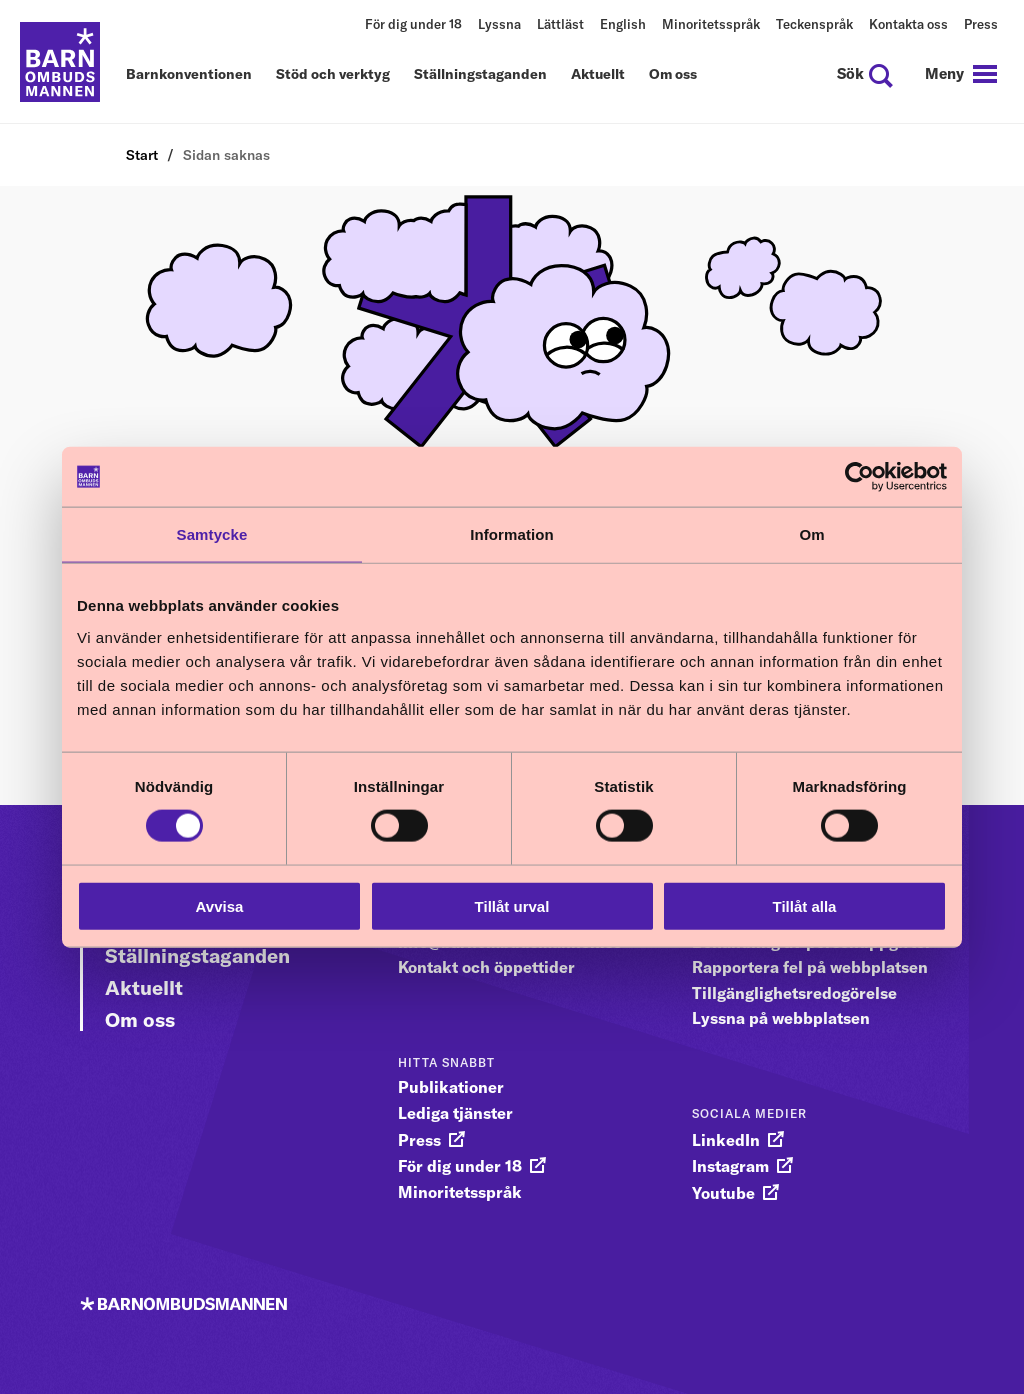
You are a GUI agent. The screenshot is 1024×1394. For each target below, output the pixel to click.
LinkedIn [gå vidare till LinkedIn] (726, 1140)
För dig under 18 (413, 24)
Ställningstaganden (480, 75)
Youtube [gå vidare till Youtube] (723, 1193)
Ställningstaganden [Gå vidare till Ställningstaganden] (197, 955)
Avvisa (220, 905)
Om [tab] (811, 534)
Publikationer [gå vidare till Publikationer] (451, 1087)
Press (981, 24)
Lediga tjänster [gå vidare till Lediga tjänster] (455, 1113)
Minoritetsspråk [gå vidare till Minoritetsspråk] (460, 1192)
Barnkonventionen (189, 75)
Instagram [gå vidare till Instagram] (730, 1166)
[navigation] (961, 74)
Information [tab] (512, 534)
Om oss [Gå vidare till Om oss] (140, 1019)
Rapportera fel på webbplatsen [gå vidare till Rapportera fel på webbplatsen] (810, 967)
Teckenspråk (814, 24)
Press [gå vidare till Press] (419, 1140)
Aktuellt (598, 75)
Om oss (673, 75)
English (623, 24)
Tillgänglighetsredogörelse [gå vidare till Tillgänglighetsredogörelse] (794, 993)
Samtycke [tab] (212, 534)
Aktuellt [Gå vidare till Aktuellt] (144, 987)
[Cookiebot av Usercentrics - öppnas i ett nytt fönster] (859, 477)
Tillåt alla (805, 905)
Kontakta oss (908, 24)
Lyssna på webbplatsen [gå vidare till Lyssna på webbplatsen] (781, 1018)
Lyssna (499, 24)
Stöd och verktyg (333, 75)
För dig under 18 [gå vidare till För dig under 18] (460, 1166)
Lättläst (560, 24)
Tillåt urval (512, 905)
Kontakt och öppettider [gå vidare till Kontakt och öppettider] (486, 967)
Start (142, 155)
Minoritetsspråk (711, 24)
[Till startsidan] (60, 62)
